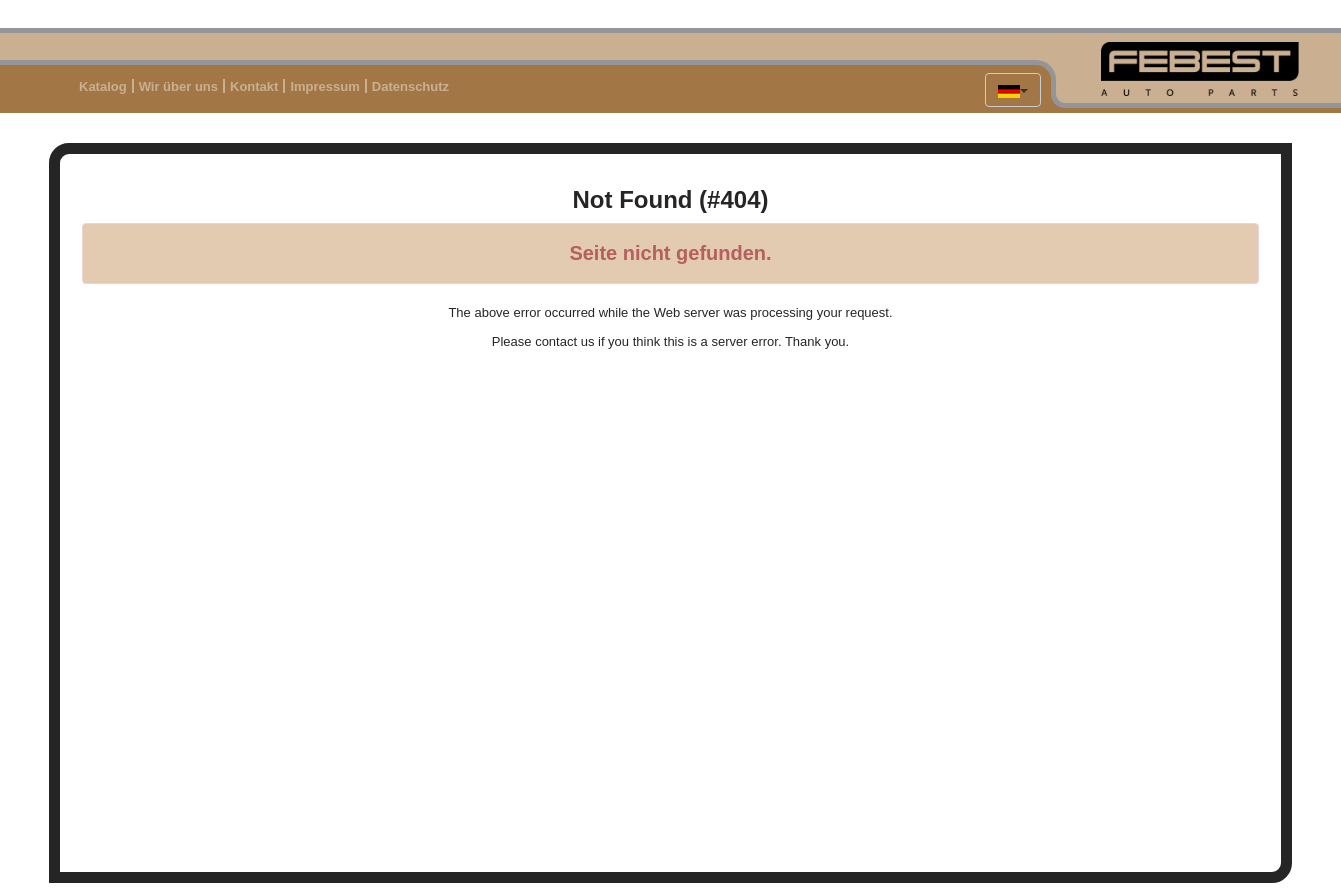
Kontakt (254, 86)
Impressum (324, 86)
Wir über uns (178, 86)
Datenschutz (410, 86)
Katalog (103, 86)
